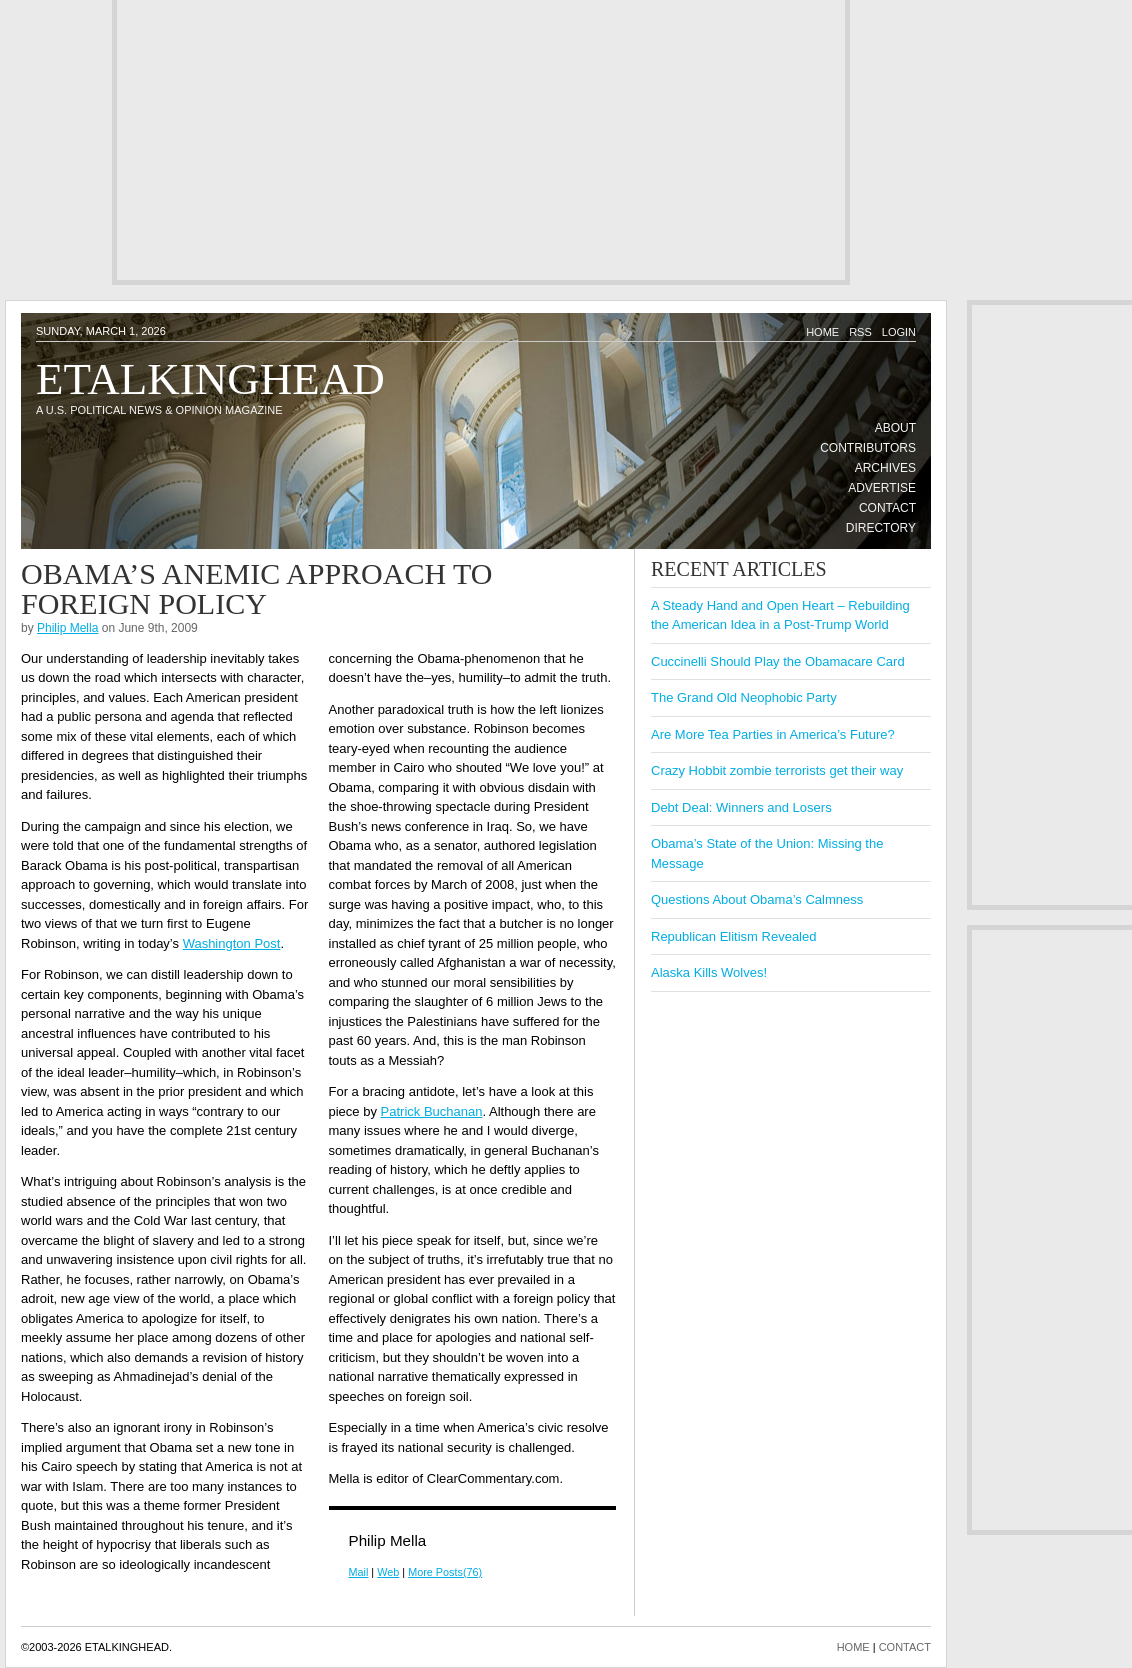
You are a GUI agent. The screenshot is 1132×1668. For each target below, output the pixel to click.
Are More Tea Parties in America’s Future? (773, 734)
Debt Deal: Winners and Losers (741, 807)
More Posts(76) (445, 1572)
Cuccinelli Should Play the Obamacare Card (778, 661)
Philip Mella (67, 628)
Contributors (868, 448)
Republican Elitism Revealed (733, 936)
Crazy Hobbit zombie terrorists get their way (777, 770)
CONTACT (905, 1647)
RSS (860, 332)
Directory (881, 528)
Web (388, 1572)
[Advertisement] (433, 140)
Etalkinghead (210, 379)
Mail (359, 1572)
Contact (887, 508)
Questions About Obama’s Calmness (757, 899)
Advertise (882, 488)
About (895, 428)
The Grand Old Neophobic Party (744, 697)
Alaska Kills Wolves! (709, 972)
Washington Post (232, 943)
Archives (885, 468)
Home (822, 332)
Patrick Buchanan (432, 1111)
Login (899, 332)
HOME (853, 1647)
